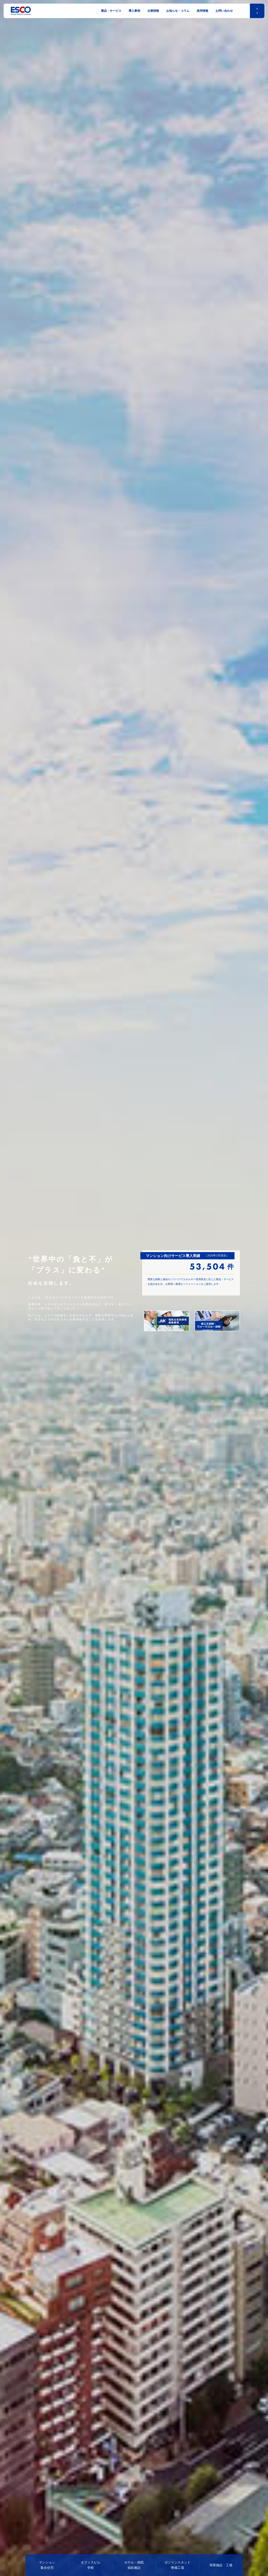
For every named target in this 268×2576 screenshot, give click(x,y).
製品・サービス (111, 10)
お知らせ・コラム (177, 10)
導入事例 (134, 10)
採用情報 (202, 10)
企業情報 (153, 10)
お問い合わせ (224, 10)
